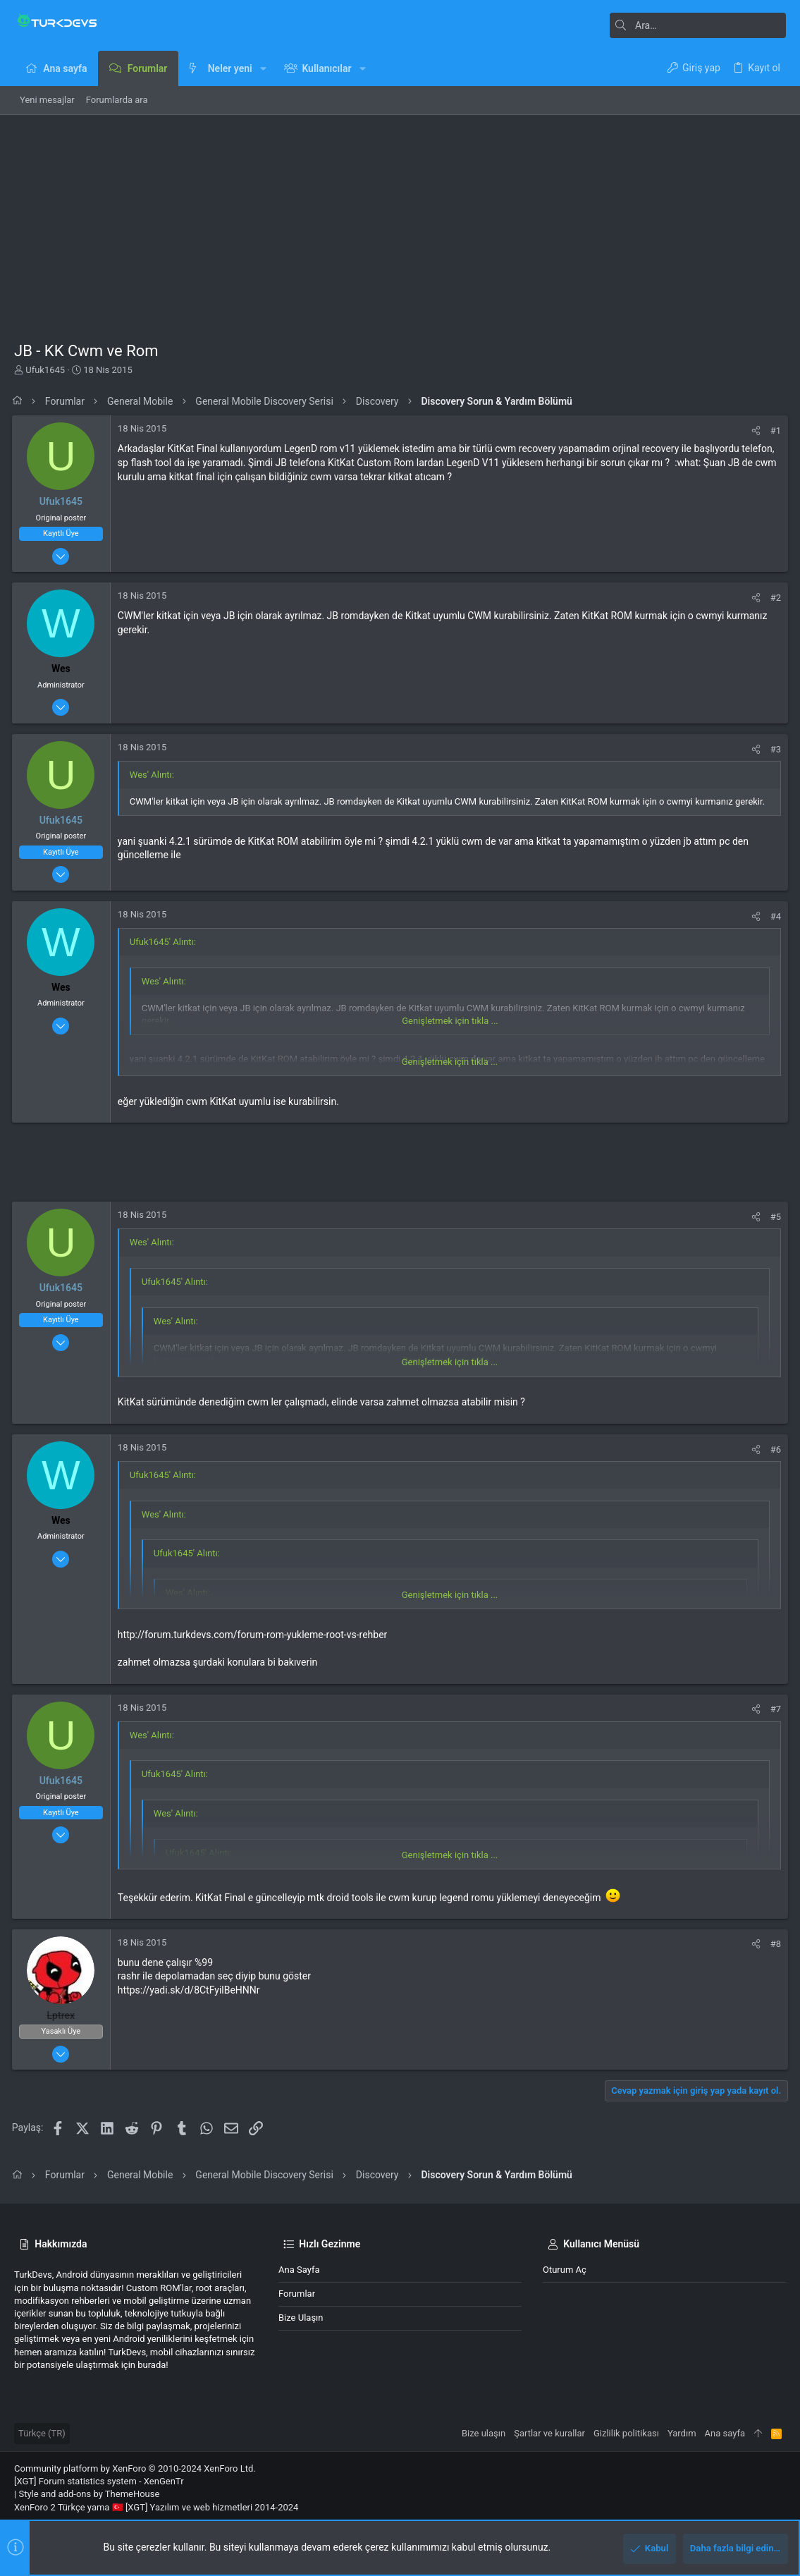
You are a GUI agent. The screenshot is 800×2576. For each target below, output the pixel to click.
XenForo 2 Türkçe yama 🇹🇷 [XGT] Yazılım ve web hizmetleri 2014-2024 (156, 2507)
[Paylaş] (753, 430)
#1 (773, 430)
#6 (773, 1449)
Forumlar (296, 2293)
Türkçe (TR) (42, 2433)
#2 (773, 597)
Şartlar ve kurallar (549, 2433)
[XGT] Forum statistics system (99, 2481)
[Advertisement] (400, 220)
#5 (773, 1216)
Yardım (681, 2433)
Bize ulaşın (301, 2317)
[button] (263, 68)
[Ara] (698, 25)
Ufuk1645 (45, 370)
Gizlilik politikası (626, 2433)
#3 (773, 749)
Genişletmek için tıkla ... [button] (450, 1020)
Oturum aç (564, 2269)
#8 (773, 1944)
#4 (773, 916)
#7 (773, 1709)
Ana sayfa (298, 2269)
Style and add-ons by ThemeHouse (88, 2494)
